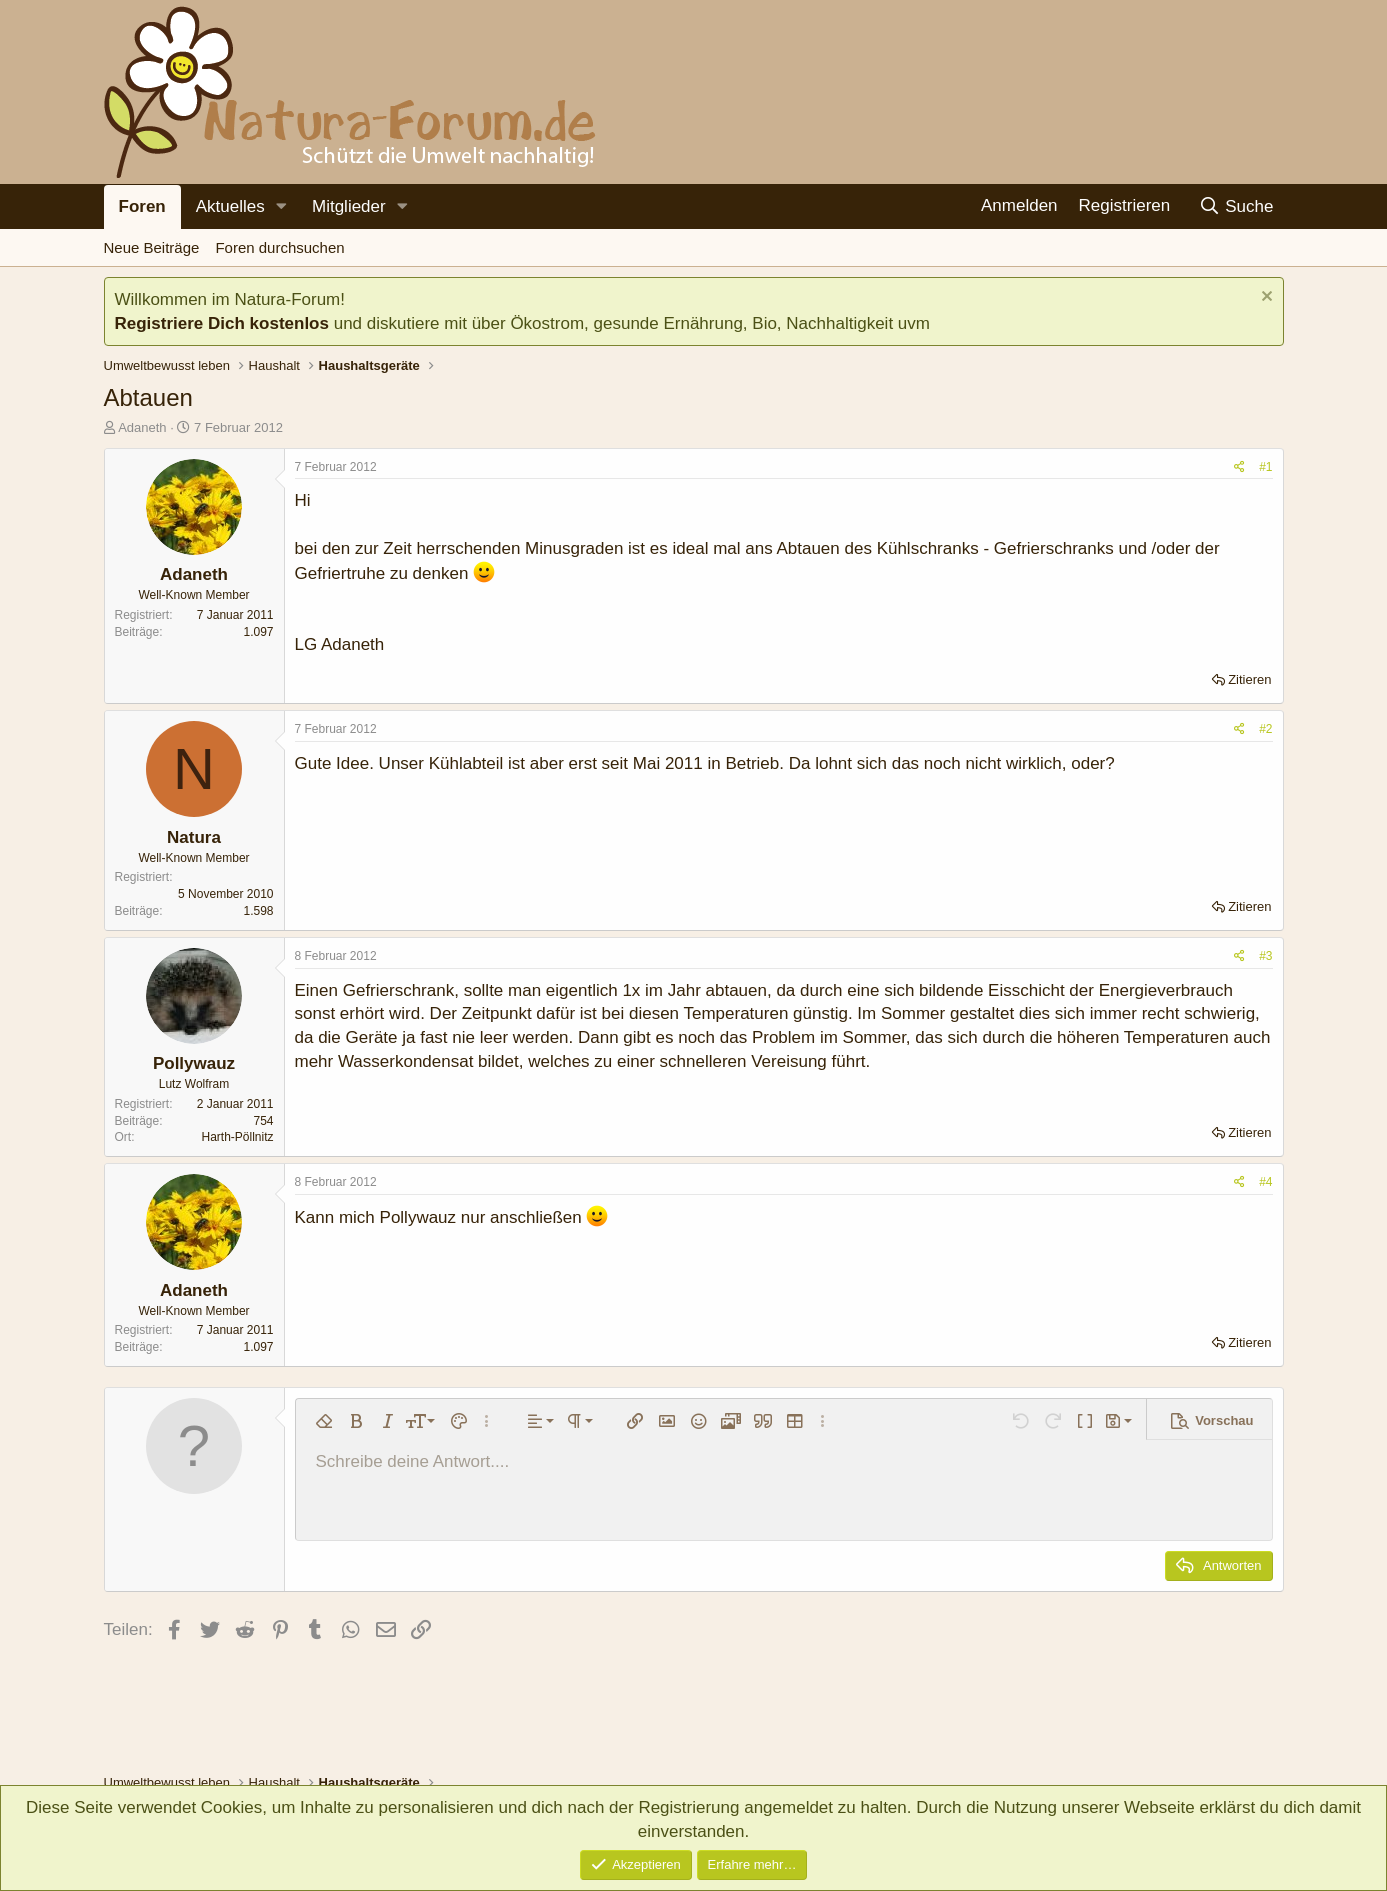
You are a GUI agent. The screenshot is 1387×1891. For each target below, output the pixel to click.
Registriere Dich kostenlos (222, 323)
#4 (1265, 1182)
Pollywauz (194, 1063)
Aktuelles (230, 206)
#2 (1265, 729)
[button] (282, 207)
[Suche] (1236, 206)
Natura (194, 837)
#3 (1265, 956)
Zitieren (1249, 679)
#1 (1265, 467)
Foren (142, 206)
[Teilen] (1239, 467)
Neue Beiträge (152, 247)
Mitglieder (349, 206)
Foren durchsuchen (279, 247)
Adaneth (142, 427)
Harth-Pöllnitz (237, 1137)
